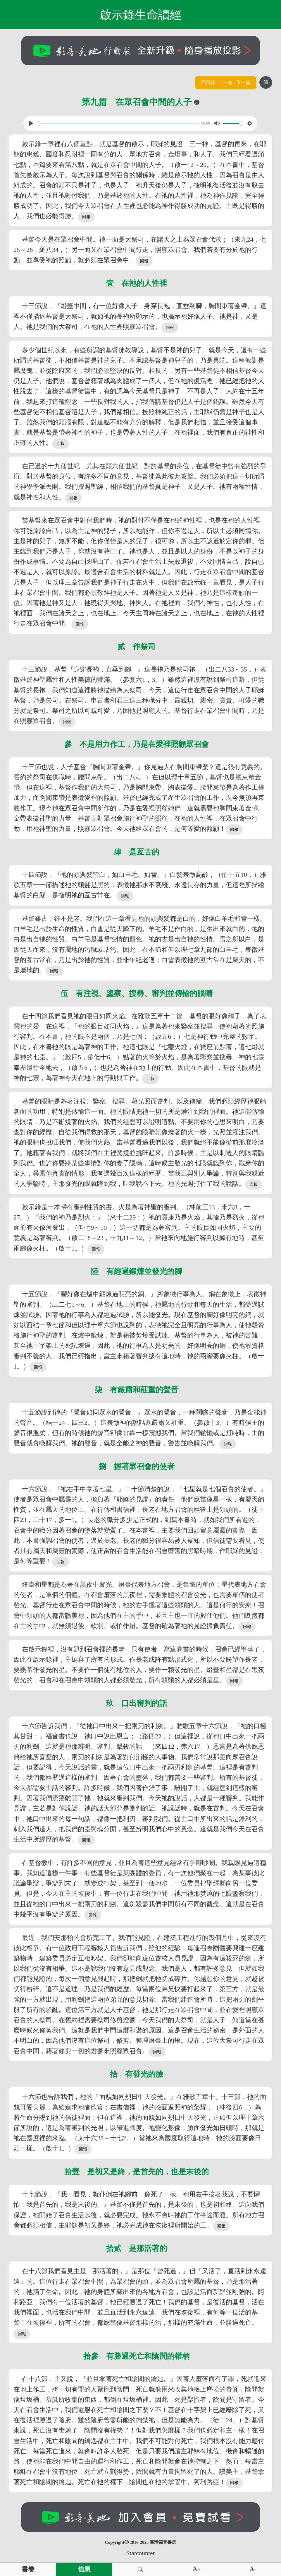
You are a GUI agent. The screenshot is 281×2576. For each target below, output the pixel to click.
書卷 (28, 2569)
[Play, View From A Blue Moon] (31, 123)
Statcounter (140, 2553)
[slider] (118, 123)
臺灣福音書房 (163, 2542)
